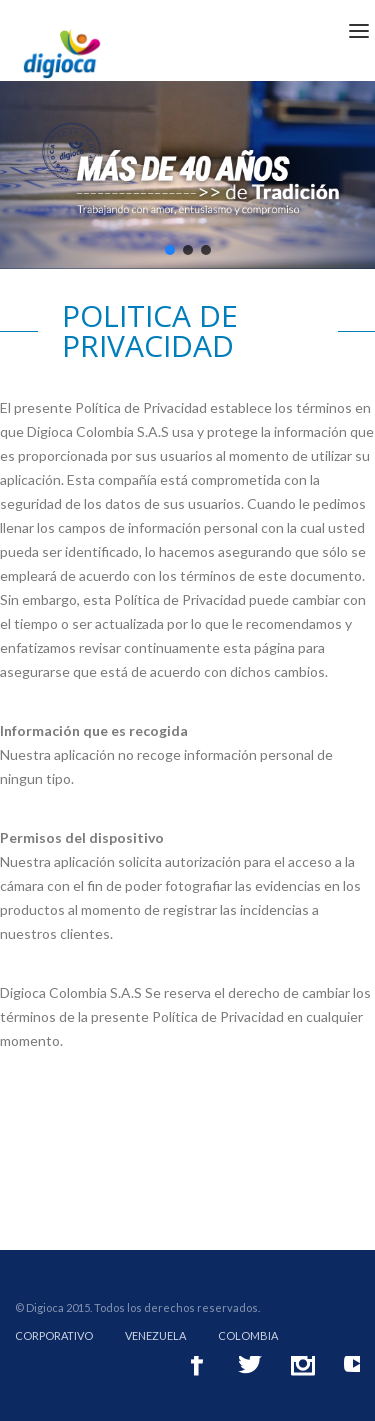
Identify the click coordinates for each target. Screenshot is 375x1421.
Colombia (248, 1335)
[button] (170, 250)
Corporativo (54, 1335)
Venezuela (155, 1335)
